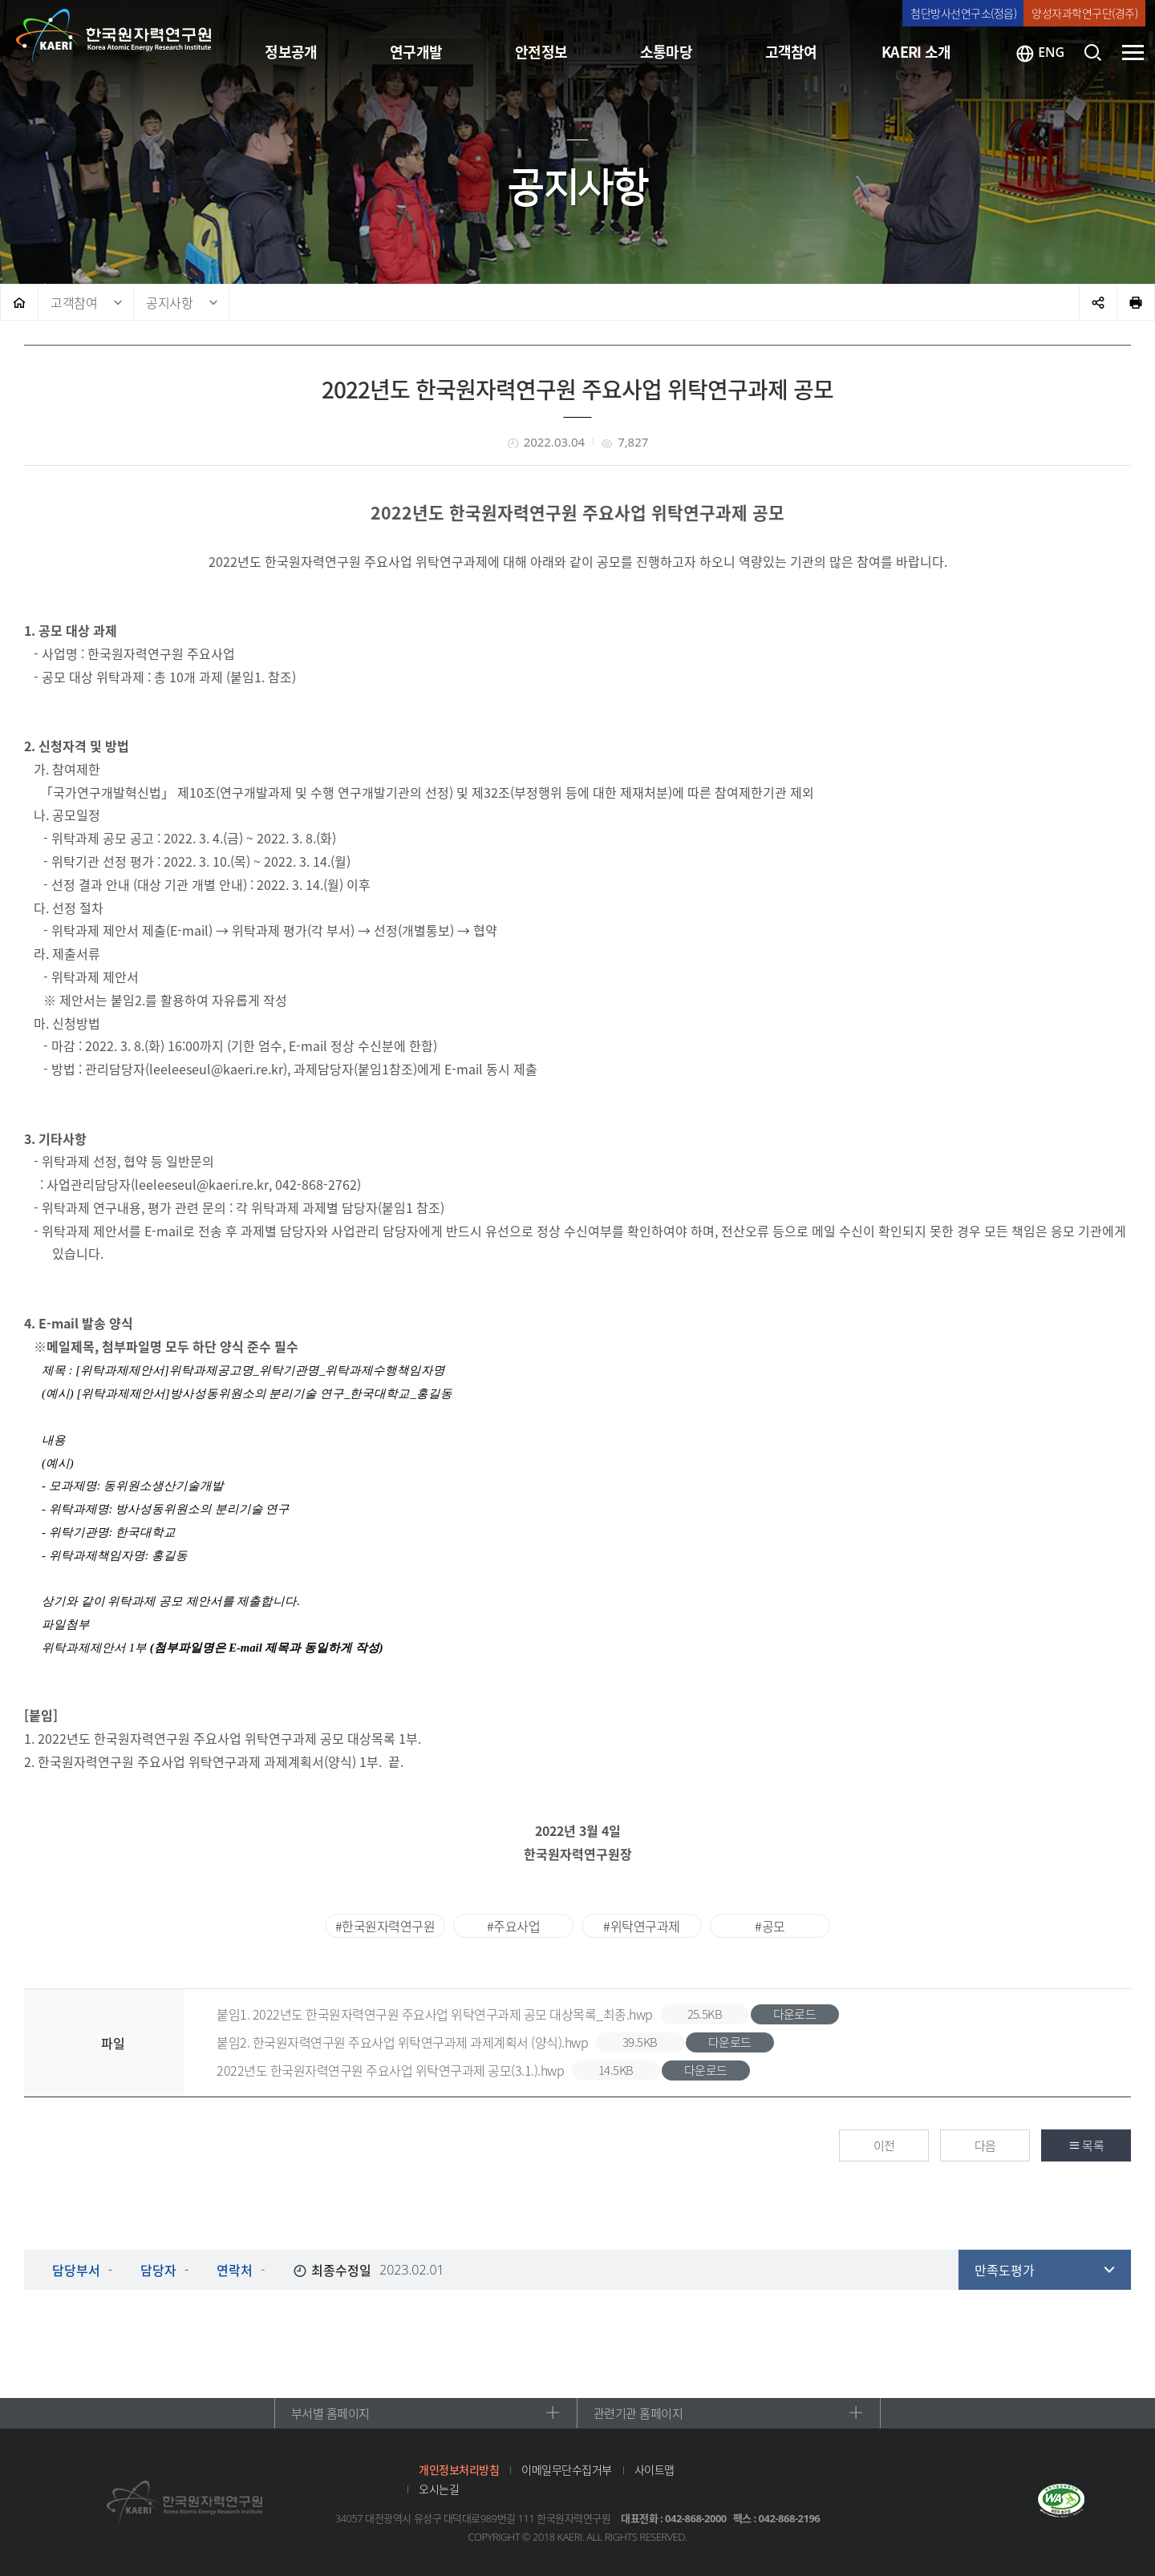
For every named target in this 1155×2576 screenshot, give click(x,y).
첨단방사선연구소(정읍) (963, 13)
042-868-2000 (696, 2518)
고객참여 (74, 302)
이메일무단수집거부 (566, 2469)
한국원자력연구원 (114, 36)
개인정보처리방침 (459, 2469)
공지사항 (169, 302)
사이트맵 (654, 2469)
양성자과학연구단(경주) (1084, 13)
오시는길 (439, 2489)
